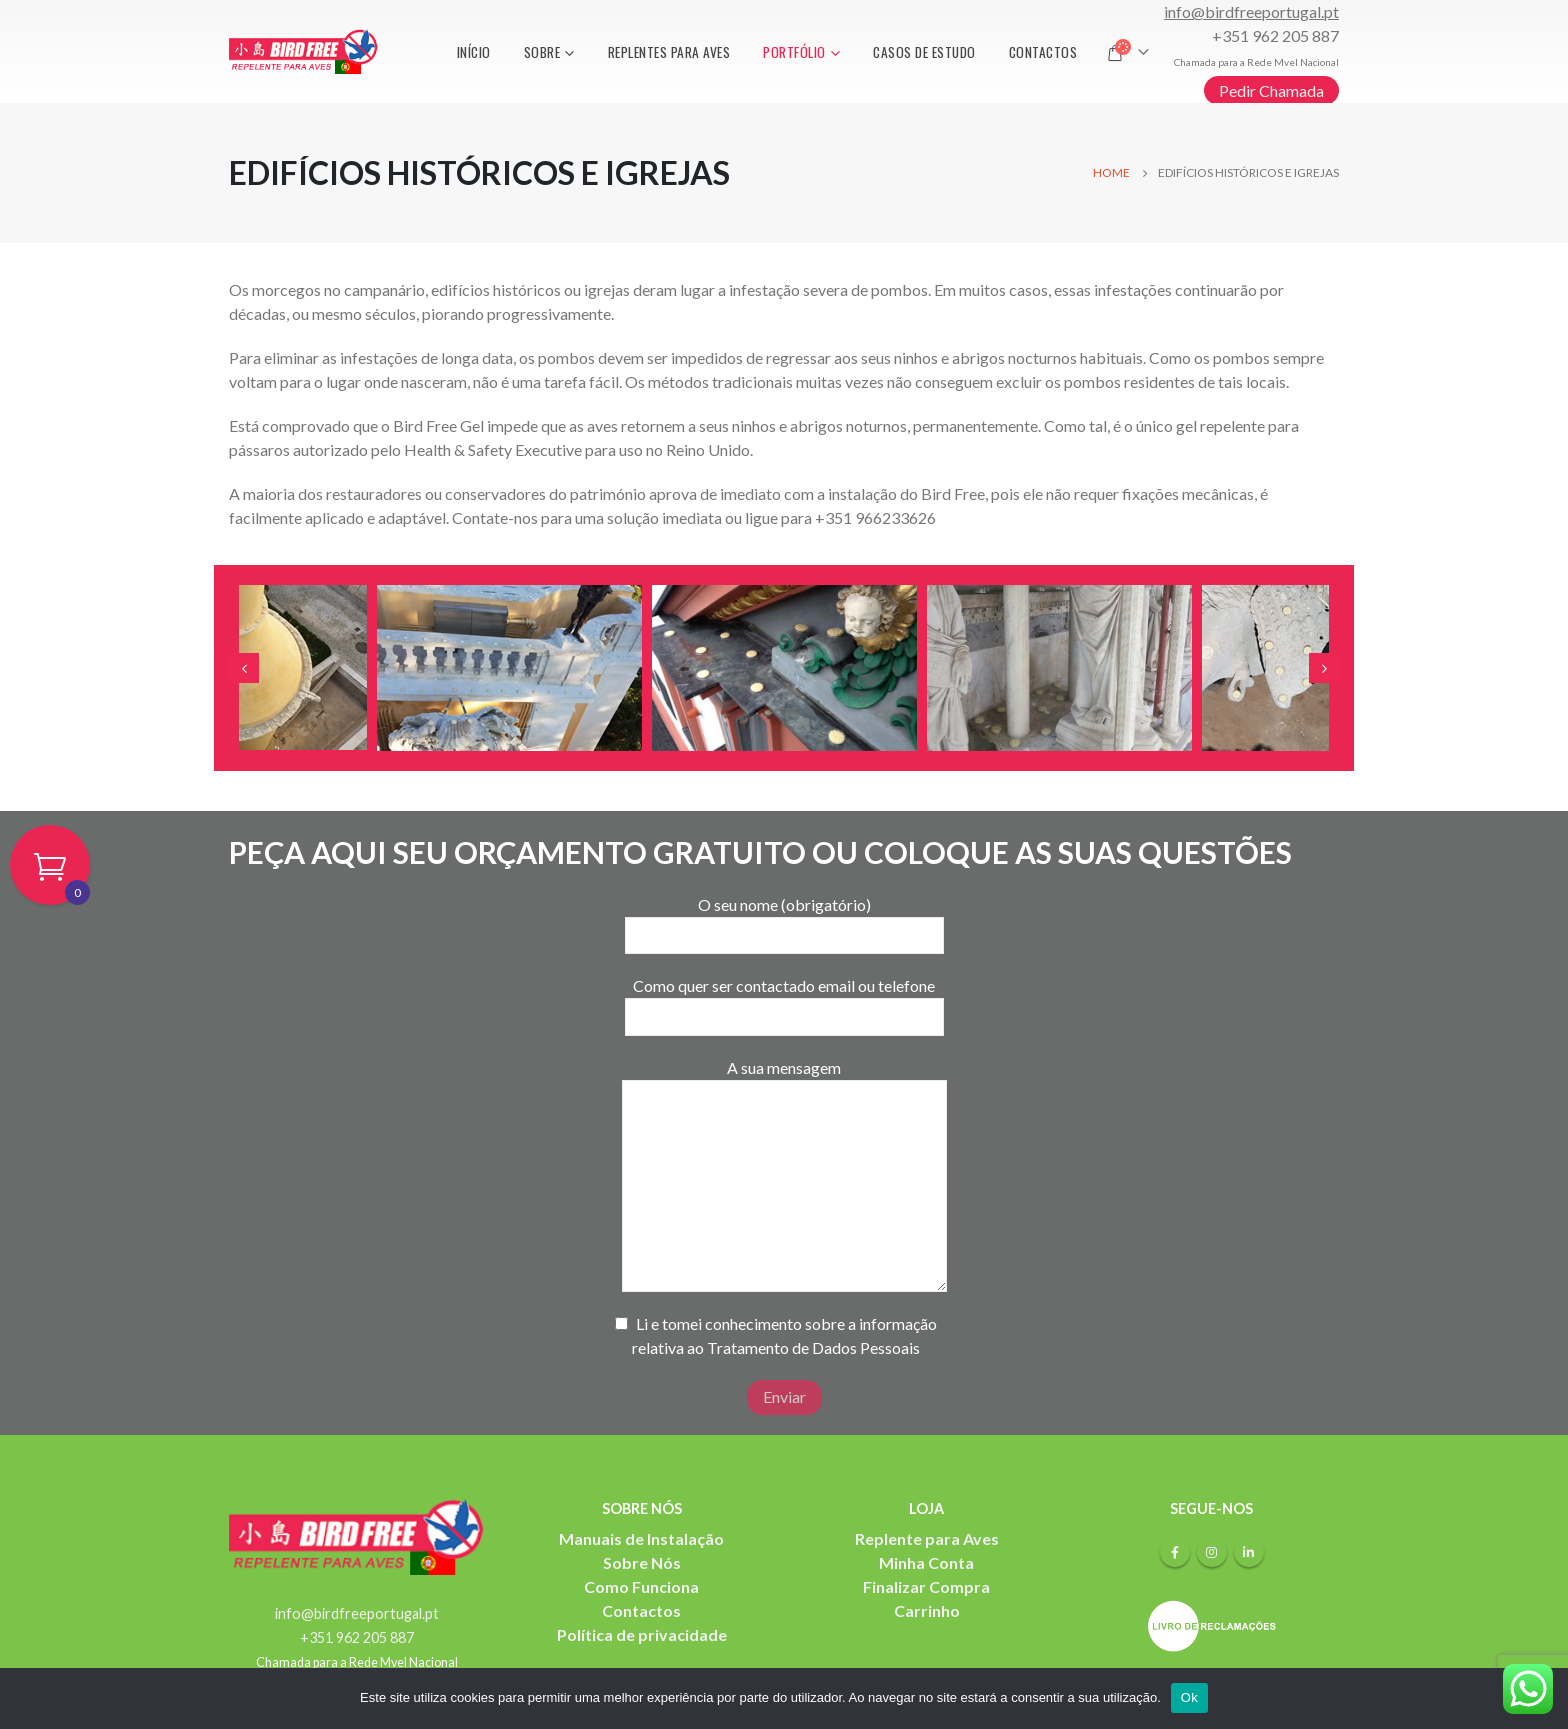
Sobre (542, 52)
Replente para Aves (927, 1538)
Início (474, 52)
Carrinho (927, 1610)
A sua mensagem (784, 1125)
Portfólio (794, 52)
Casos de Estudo (924, 52)
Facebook (1175, 1552)
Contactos (1043, 52)
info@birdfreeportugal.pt (1251, 11)
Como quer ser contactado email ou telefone (784, 1000)
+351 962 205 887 (1275, 35)
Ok (1189, 1697)
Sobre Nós (642, 1562)
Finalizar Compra (926, 1586)
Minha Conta (926, 1562)
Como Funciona (641, 1586)
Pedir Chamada (1271, 90)
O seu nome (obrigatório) (784, 919)
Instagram (1212, 1552)
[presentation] (244, 668)
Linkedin (1249, 1552)
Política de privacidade (642, 1634)
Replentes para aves (669, 52)
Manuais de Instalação (641, 1538)
